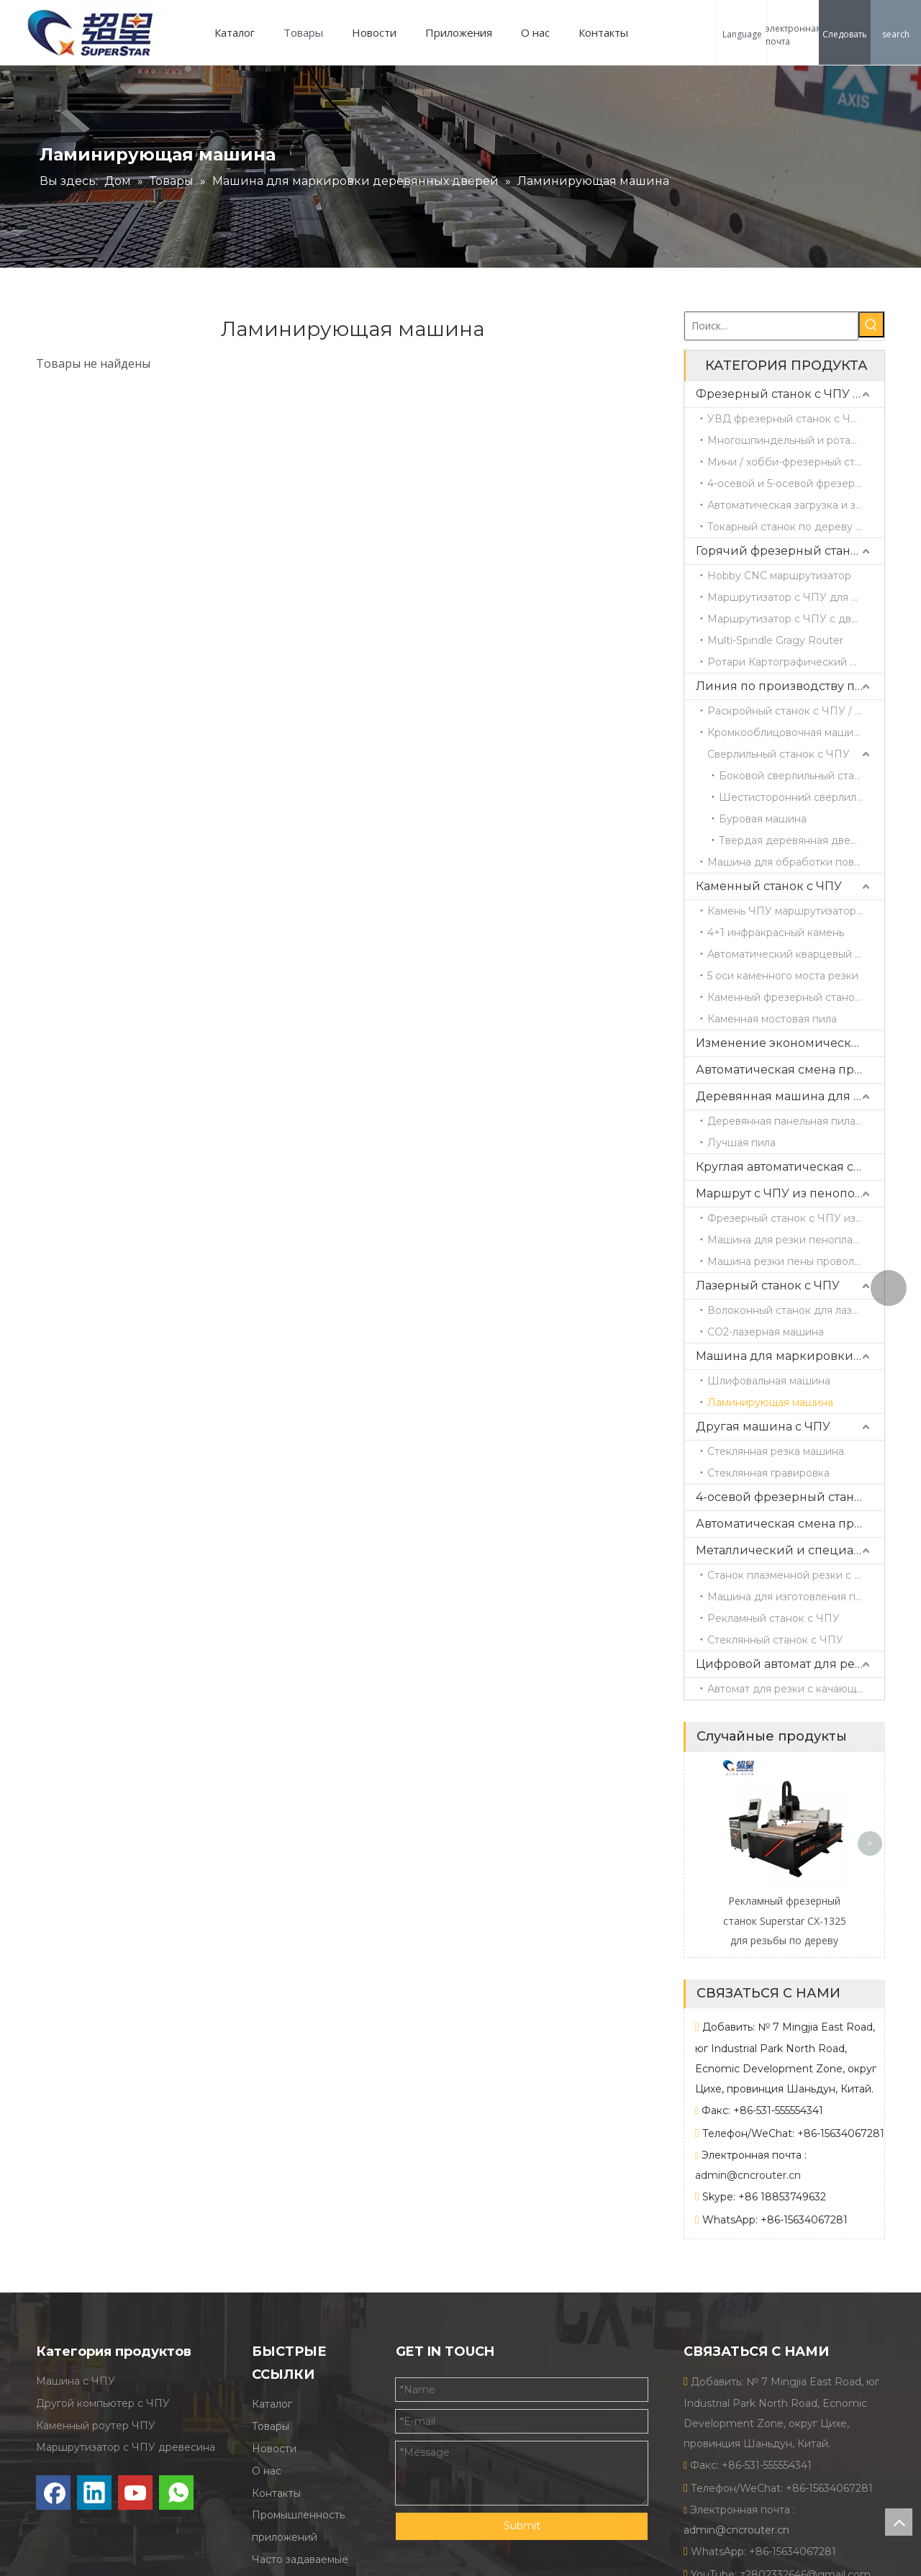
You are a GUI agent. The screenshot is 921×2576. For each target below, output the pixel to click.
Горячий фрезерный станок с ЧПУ (790, 551)
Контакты (603, 32)
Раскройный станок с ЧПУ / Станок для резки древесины (795, 710)
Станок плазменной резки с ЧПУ (792, 1575)
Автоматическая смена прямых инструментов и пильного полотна (790, 1523)
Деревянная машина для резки (790, 1096)
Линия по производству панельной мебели (790, 686)
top (898, 2522)
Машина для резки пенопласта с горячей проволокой (795, 1239)
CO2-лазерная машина (765, 1331)
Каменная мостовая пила (772, 1018)
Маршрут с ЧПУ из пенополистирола (790, 1193)
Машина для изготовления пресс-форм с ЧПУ (795, 1596)
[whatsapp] (176, 2493)
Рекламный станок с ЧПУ (773, 1618)
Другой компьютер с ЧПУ (103, 2403)
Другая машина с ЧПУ (763, 1426)
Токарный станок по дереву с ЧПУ (795, 526)
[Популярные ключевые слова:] (871, 324)
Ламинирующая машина (770, 1402)
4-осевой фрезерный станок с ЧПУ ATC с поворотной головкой (790, 1497)
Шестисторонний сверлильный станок (801, 797)
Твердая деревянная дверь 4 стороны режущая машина (801, 840)
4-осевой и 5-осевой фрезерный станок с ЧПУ (795, 483)
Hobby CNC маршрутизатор (779, 575)
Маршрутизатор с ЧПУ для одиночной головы (795, 597)
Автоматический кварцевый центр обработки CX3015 (795, 954)
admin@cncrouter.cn (748, 2175)
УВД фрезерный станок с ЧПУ (786, 418)
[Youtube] (135, 2493)
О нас (535, 32)
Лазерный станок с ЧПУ (768, 1285)
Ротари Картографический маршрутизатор (795, 662)
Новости (374, 32)
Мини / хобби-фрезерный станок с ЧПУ (795, 461)
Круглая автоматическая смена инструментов (790, 1167)
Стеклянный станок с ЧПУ (775, 1639)
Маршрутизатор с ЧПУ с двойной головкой (795, 618)
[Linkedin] (94, 2493)
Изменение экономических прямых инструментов (790, 1043)
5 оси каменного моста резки (782, 975)
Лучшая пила (741, 1142)
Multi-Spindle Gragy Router (775, 640)
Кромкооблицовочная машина (786, 732)
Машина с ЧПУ (75, 2381)
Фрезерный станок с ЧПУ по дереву (790, 394)
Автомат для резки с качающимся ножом (795, 1688)
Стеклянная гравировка (768, 1472)
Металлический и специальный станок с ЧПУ (790, 1550)
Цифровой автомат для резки (786, 1664)
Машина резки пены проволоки (790, 1261)
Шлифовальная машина (768, 1380)
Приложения (458, 32)
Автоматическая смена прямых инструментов (790, 1069)
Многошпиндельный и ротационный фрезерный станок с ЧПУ (795, 440)
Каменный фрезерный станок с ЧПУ (795, 997)
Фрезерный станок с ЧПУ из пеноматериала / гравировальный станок (795, 1218)
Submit (522, 2526)
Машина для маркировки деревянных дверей (790, 1356)
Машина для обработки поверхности (795, 862)
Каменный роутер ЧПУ (95, 2425)
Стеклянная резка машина (775, 1451)
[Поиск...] (771, 326)
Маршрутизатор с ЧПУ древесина (125, 2447)
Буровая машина (763, 818)
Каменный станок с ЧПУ (769, 886)
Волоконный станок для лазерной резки (795, 1310)
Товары (303, 32)
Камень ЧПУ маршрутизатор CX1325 (795, 910)
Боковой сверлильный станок (796, 775)
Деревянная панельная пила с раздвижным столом (795, 1121)
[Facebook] (53, 2493)
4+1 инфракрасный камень (775, 932)
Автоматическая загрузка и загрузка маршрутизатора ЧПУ (795, 505)
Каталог (234, 32)
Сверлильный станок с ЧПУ (778, 754)
